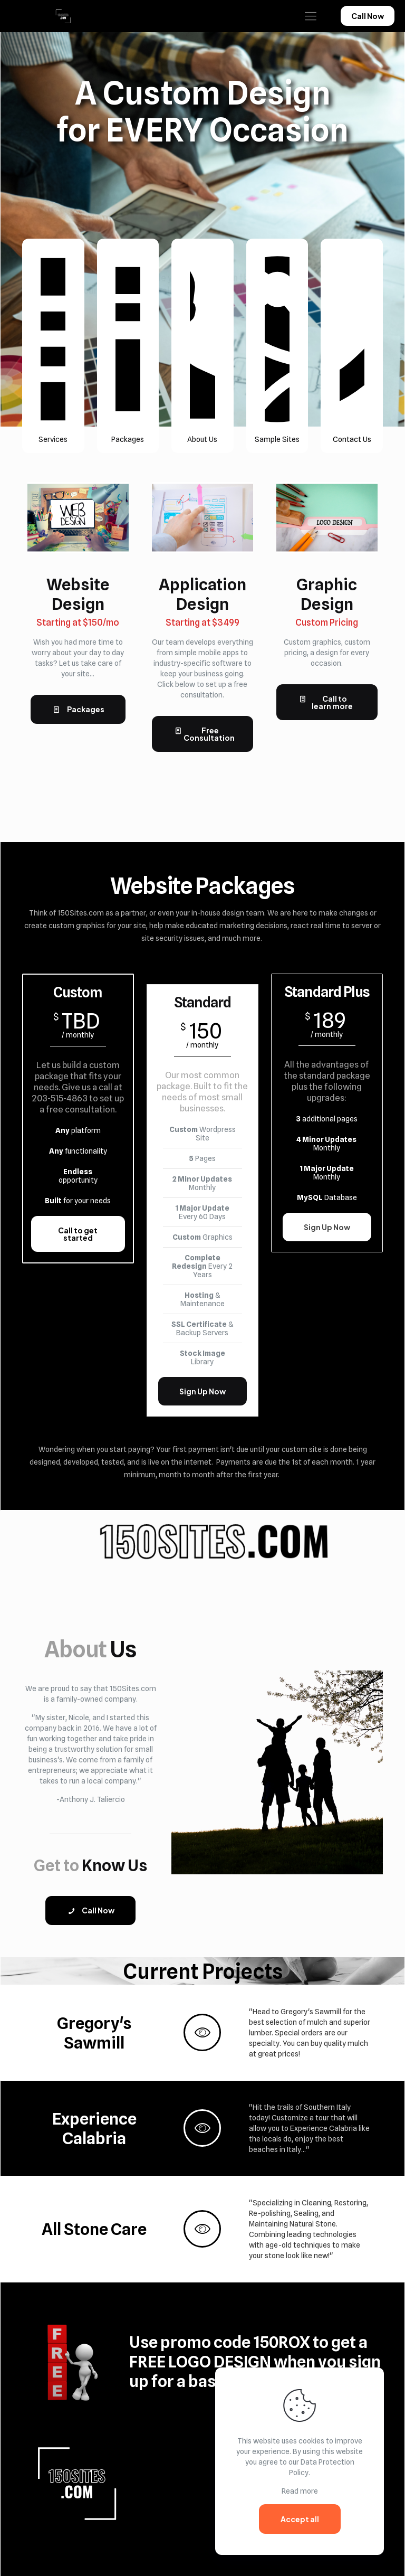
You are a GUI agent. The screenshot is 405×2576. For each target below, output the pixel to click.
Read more (300, 2491)
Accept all (300, 2519)
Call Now (367, 16)
